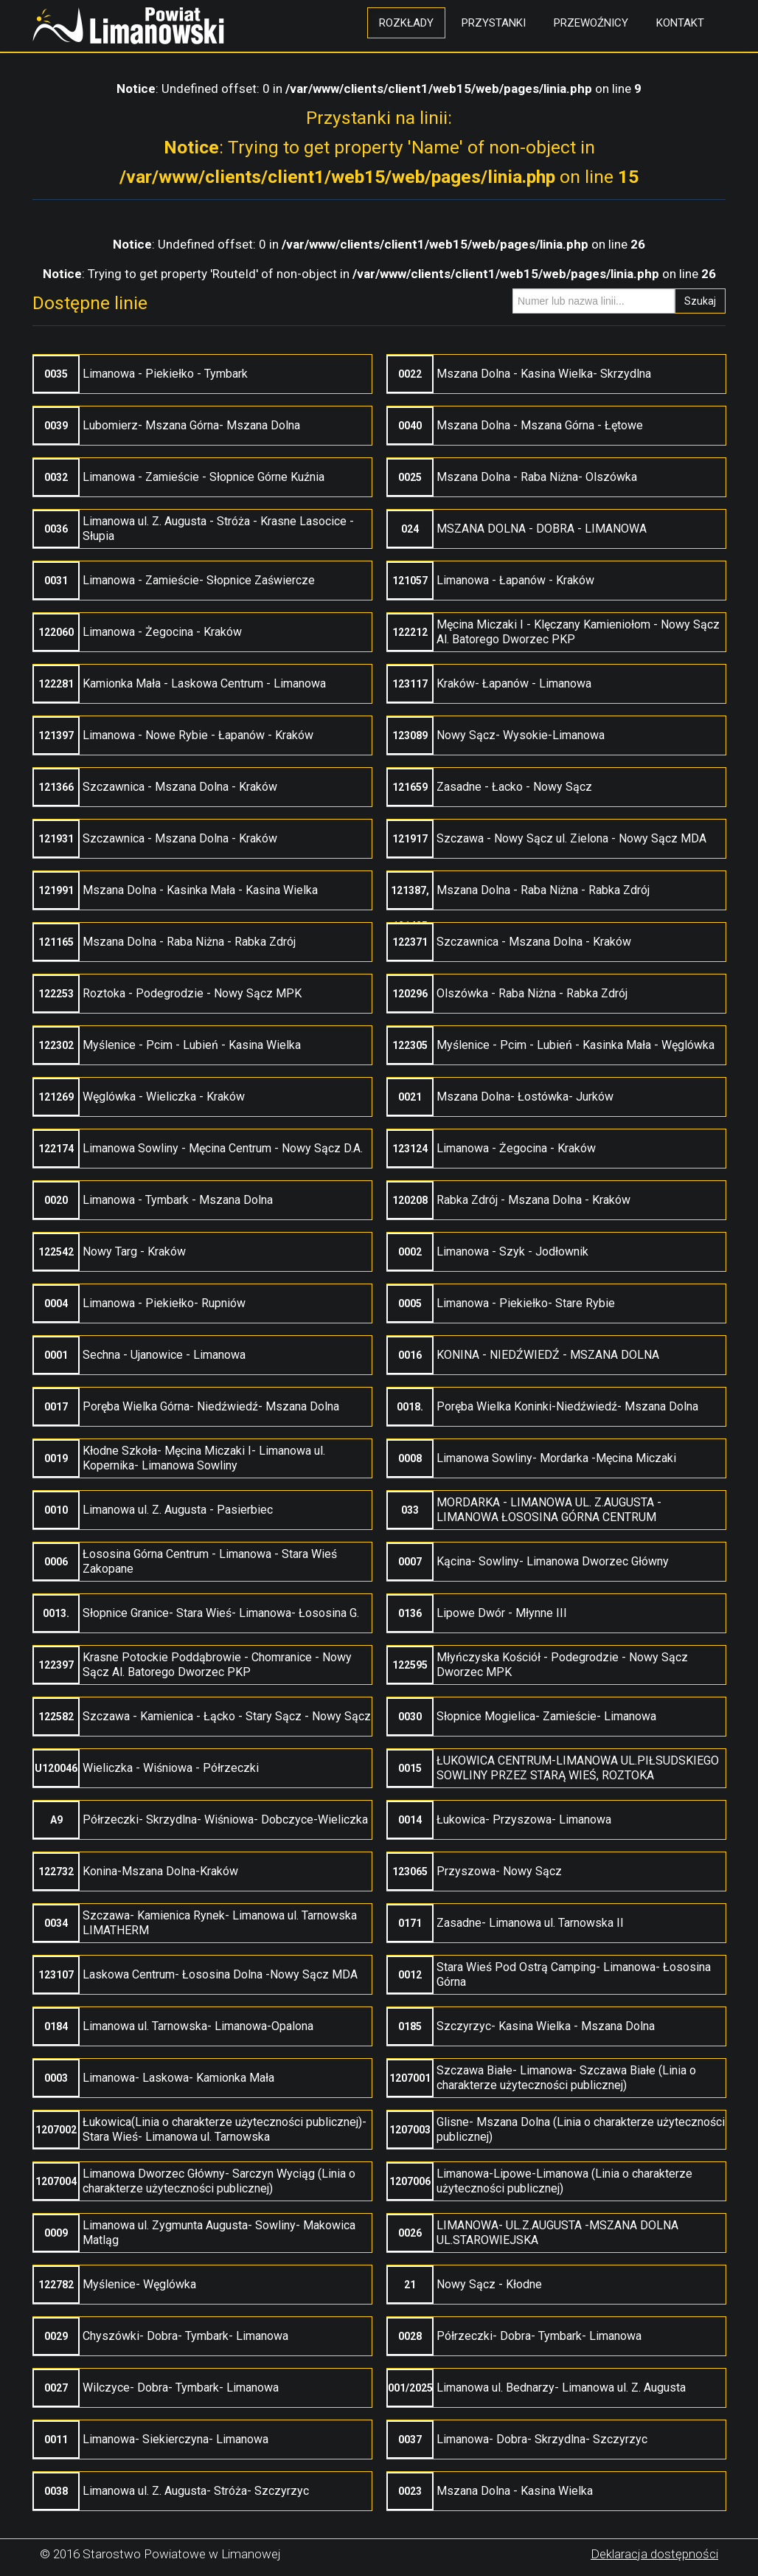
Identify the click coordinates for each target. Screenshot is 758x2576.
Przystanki (494, 23)
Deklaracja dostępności (654, 2553)
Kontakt (680, 23)
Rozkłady (406, 23)
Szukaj (700, 301)
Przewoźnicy (591, 23)
